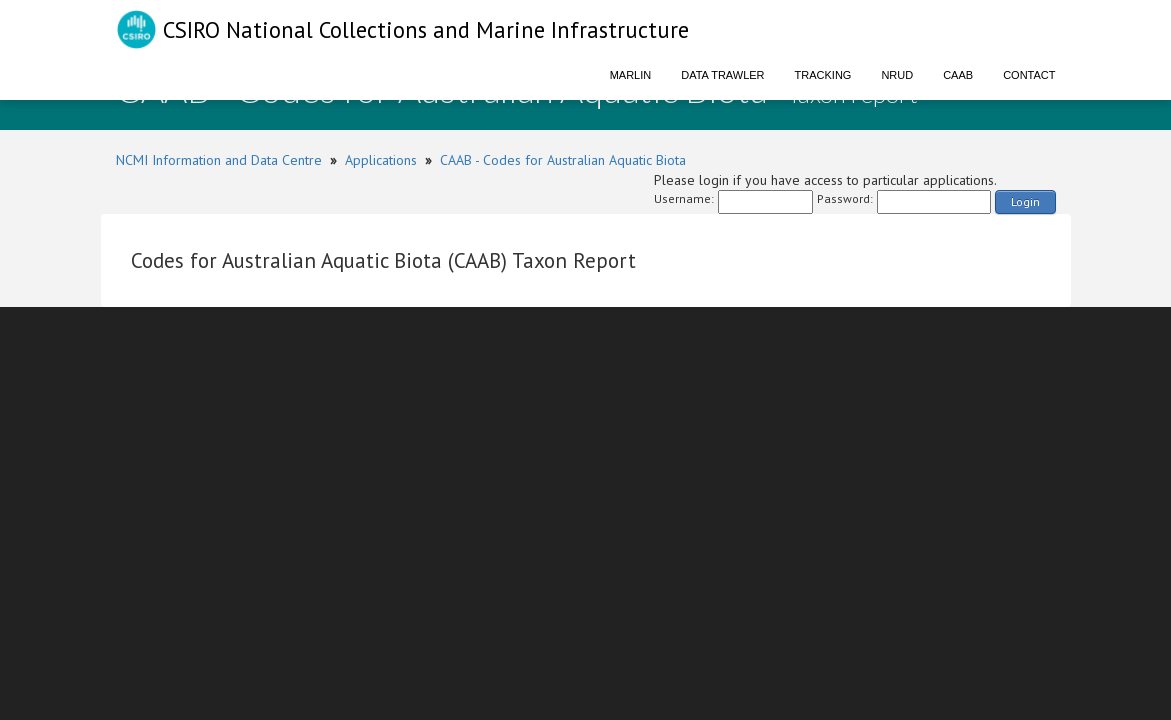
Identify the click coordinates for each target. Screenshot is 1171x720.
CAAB (958, 75)
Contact (1029, 75)
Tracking (823, 75)
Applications (381, 160)
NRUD (897, 75)
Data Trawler (722, 75)
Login (1025, 201)
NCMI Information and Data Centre (219, 160)
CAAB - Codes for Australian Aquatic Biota (563, 160)
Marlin (631, 75)
